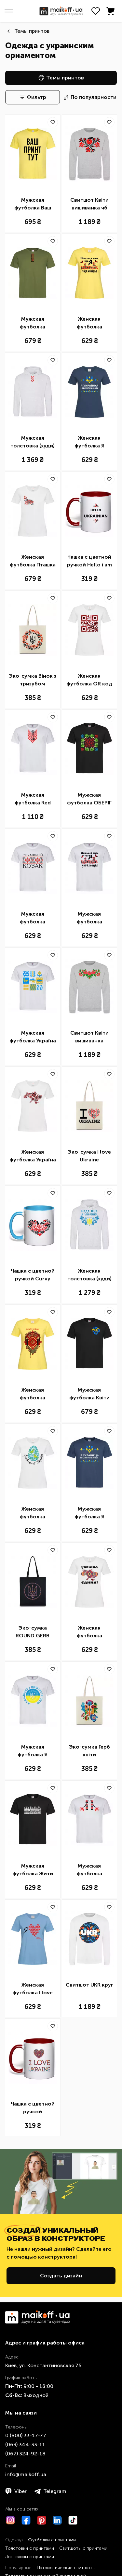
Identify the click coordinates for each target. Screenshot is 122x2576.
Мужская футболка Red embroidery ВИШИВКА (33, 799)
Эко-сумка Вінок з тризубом (32, 680)
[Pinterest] (41, 2520)
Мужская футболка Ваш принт (32, 204)
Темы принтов (31, 31)
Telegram (50, 2491)
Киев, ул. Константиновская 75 (43, 2365)
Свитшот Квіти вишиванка (89, 1037)
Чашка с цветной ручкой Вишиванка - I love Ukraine (32, 2108)
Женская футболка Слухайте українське (32, 1394)
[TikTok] (73, 2520)
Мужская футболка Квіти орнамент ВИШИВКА (89, 1394)
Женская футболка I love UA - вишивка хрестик (32, 1989)
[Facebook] (26, 2520)
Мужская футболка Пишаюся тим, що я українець (89, 918)
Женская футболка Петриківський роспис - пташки (32, 1513)
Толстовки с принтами (29, 2548)
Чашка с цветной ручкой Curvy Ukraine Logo (33, 1275)
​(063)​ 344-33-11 (25, 2444)
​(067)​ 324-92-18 (25, 2454)
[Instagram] (10, 2520)
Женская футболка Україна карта (32, 1156)
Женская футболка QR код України (89, 680)
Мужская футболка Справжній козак (32, 918)
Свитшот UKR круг (89, 1985)
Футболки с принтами (52, 2540)
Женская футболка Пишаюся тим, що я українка (89, 323)
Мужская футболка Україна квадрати (32, 1037)
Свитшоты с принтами (83, 2548)
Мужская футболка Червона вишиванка (89, 1870)
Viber (16, 2491)
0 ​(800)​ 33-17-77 (25, 2435)
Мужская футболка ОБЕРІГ (89, 799)
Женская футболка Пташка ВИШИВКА (33, 561)
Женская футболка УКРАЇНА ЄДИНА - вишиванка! (89, 1632)
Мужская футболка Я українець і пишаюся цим (32, 1751)
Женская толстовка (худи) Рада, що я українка (89, 1275)
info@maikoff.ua (25, 2474)
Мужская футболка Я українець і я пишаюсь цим (89, 1513)
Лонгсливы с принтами (29, 2556)
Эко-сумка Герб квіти (89, 1751)
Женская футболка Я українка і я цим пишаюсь (89, 442)
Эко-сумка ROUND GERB (32, 1632)
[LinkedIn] (57, 2520)
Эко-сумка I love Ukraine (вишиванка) (89, 1156)
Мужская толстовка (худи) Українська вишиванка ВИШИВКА (32, 442)
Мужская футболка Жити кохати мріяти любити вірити (32, 1870)
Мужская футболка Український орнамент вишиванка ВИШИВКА (33, 323)
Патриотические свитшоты (66, 2567)
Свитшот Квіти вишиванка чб (89, 204)
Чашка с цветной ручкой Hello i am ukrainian (89, 561)
